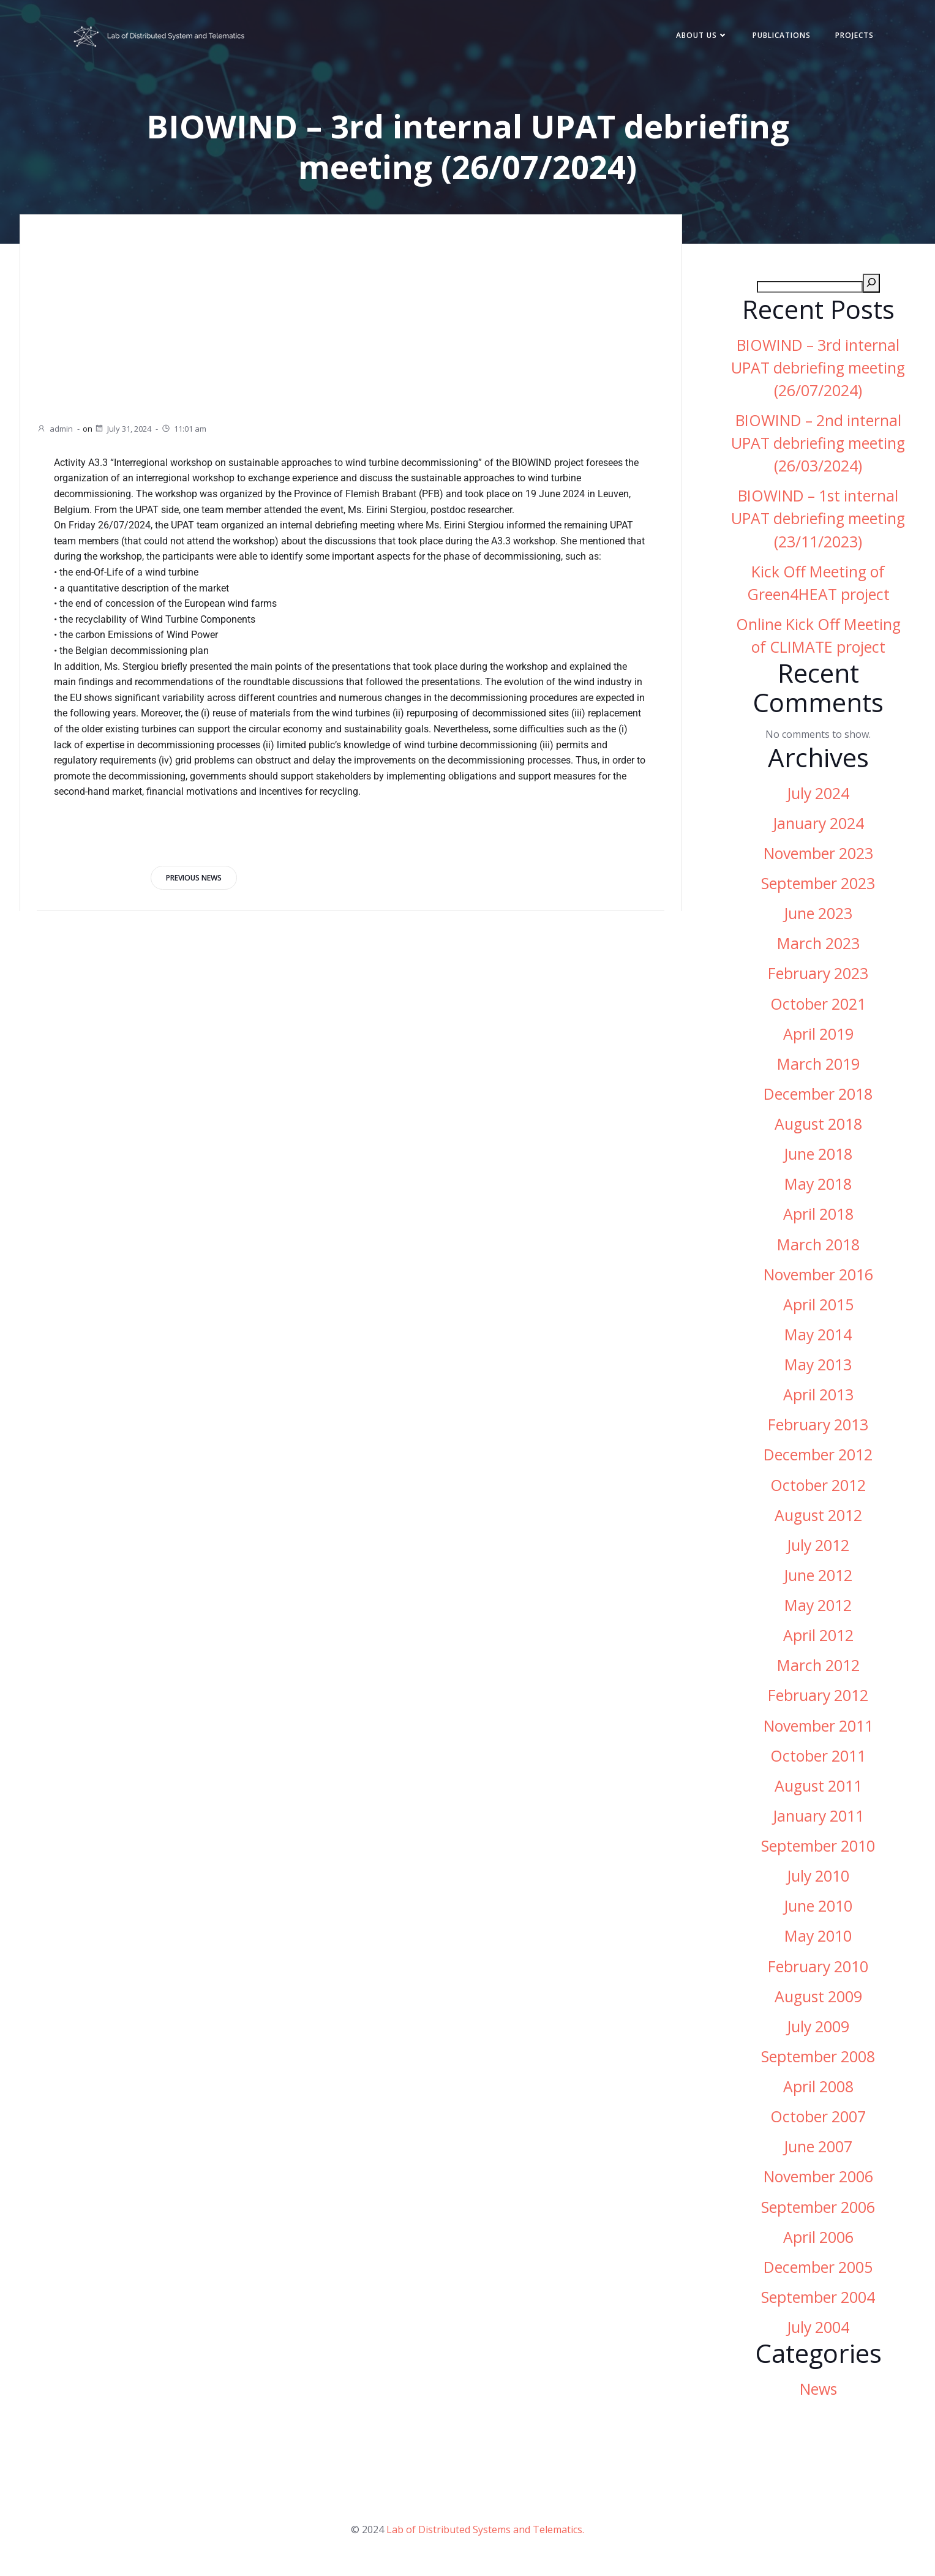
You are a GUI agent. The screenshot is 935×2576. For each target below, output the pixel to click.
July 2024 (818, 797)
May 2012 (818, 1609)
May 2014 (818, 1338)
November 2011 (818, 1729)
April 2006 (818, 2241)
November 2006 (818, 2181)
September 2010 (818, 1849)
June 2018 (818, 1157)
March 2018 (818, 1248)
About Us (695, 37)
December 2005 (818, 2271)
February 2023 (818, 977)
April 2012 (818, 1639)
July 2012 (818, 1549)
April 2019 (818, 1037)
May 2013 (818, 1368)
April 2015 (818, 1308)
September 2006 (818, 2211)
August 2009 (818, 2000)
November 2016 (818, 1278)
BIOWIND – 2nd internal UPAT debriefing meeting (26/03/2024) (818, 446)
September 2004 (818, 2301)
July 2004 (818, 2331)
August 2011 (818, 1789)
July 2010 (818, 1879)
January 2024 (818, 827)
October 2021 (818, 1007)
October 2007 (818, 2120)
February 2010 (818, 1970)
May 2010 (818, 1940)
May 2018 (818, 1187)
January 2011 (818, 1819)
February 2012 (818, 1699)
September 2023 (818, 887)
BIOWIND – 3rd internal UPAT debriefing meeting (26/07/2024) (818, 371)
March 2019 (818, 1067)
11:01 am (184, 429)
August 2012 (818, 1519)
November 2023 (818, 857)
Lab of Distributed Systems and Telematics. (485, 2537)
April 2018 (818, 1218)
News (818, 2393)
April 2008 (818, 2090)
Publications (774, 37)
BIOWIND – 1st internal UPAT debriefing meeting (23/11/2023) (818, 522)
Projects (847, 37)
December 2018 (818, 1097)
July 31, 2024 (123, 429)
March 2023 (818, 947)
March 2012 (818, 1669)
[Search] (871, 286)
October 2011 (818, 1759)
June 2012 (818, 1579)
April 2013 (818, 1398)
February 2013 (818, 1428)
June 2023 (818, 917)
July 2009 (818, 2030)
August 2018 (818, 1127)
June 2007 (818, 2150)
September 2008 (818, 2060)
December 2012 (818, 1459)
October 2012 (818, 1489)
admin (55, 429)
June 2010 (818, 1909)
